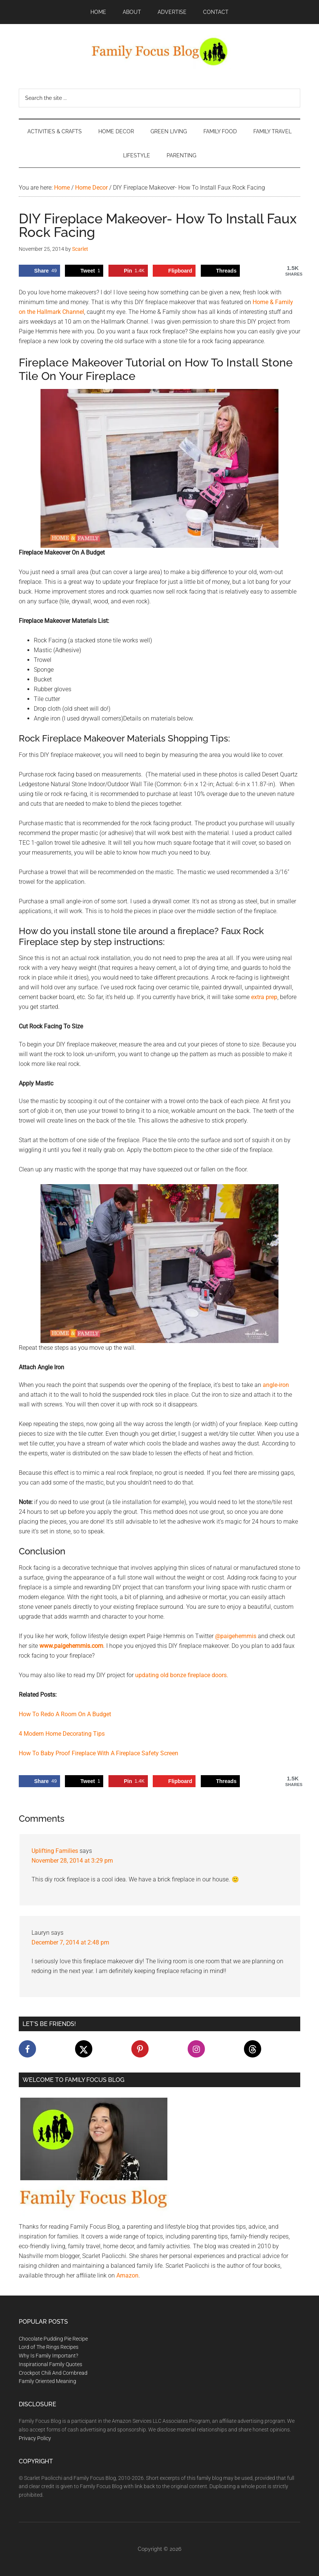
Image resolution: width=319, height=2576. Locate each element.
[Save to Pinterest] (128, 271)
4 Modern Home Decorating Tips (62, 1733)
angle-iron (276, 1384)
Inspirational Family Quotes (50, 2364)
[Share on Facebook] (39, 271)
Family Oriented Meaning (47, 2381)
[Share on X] (84, 271)
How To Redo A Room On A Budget (65, 1714)
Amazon (127, 2275)
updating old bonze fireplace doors (181, 1675)
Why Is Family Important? (48, 2356)
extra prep (264, 997)
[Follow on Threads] (252, 2048)
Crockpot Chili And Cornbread (53, 2373)
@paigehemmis (235, 1636)
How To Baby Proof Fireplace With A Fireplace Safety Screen (98, 1753)
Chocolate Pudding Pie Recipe (53, 2339)
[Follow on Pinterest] (140, 2048)
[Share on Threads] (220, 271)
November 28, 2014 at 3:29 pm (72, 1860)
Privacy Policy (35, 2438)
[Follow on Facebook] (27, 2048)
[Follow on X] (83, 2048)
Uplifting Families (55, 1850)
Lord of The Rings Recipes (48, 2347)
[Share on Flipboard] (174, 271)
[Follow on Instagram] (196, 2048)
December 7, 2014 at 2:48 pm (70, 1942)
